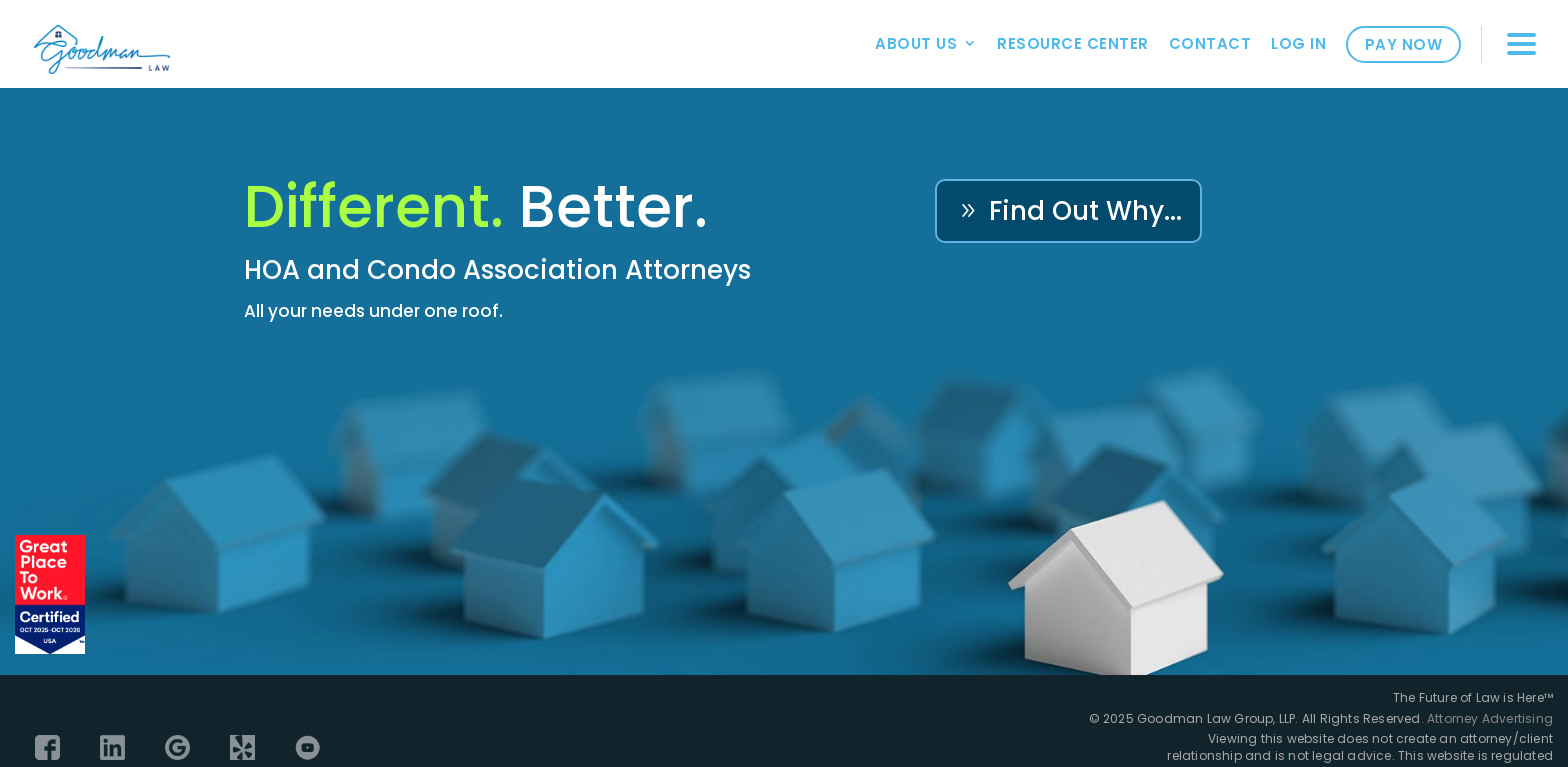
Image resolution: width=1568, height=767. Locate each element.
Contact (1210, 43)
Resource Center (1073, 43)
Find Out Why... (1085, 211)
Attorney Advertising (1490, 718)
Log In (1298, 43)
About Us (916, 43)
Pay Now (1404, 44)
